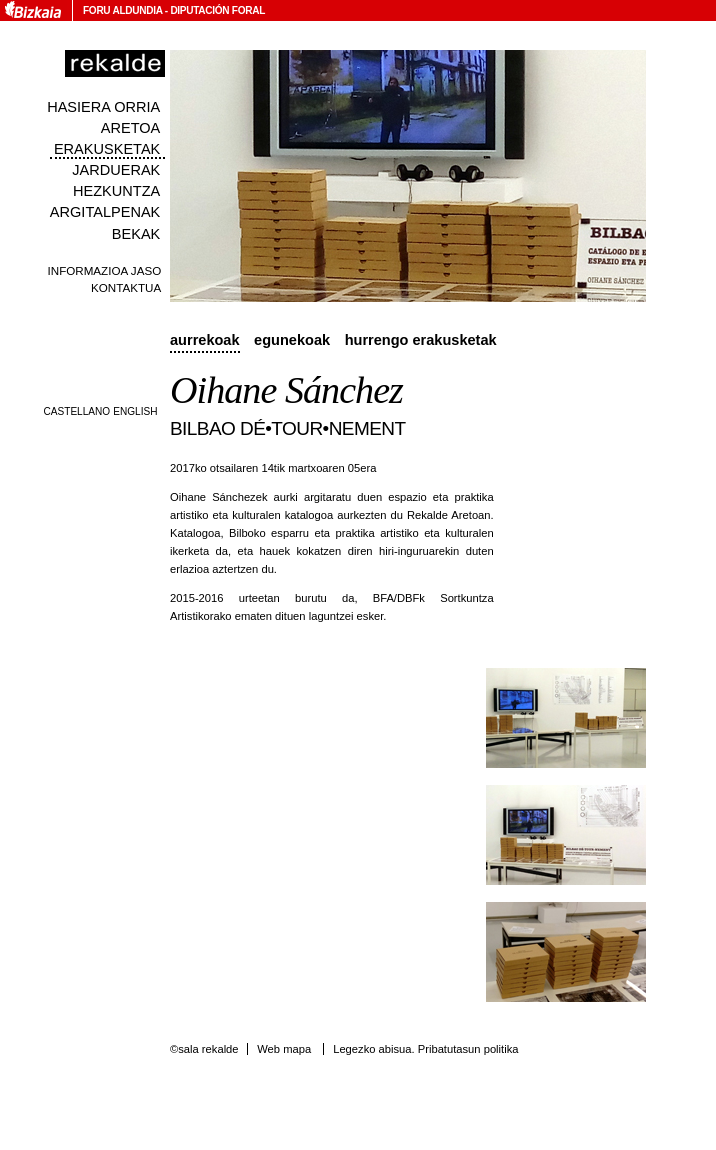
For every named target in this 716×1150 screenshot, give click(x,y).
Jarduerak (116, 170)
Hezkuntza (116, 191)
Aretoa (131, 128)
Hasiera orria (103, 107)
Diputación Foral (217, 10)
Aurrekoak (205, 340)
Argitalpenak (105, 212)
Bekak (136, 234)
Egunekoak (292, 340)
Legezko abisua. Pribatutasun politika (425, 1049)
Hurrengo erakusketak (421, 340)
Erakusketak (107, 149)
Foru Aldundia (122, 10)
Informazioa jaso (105, 270)
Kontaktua (126, 287)
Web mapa (284, 1049)
